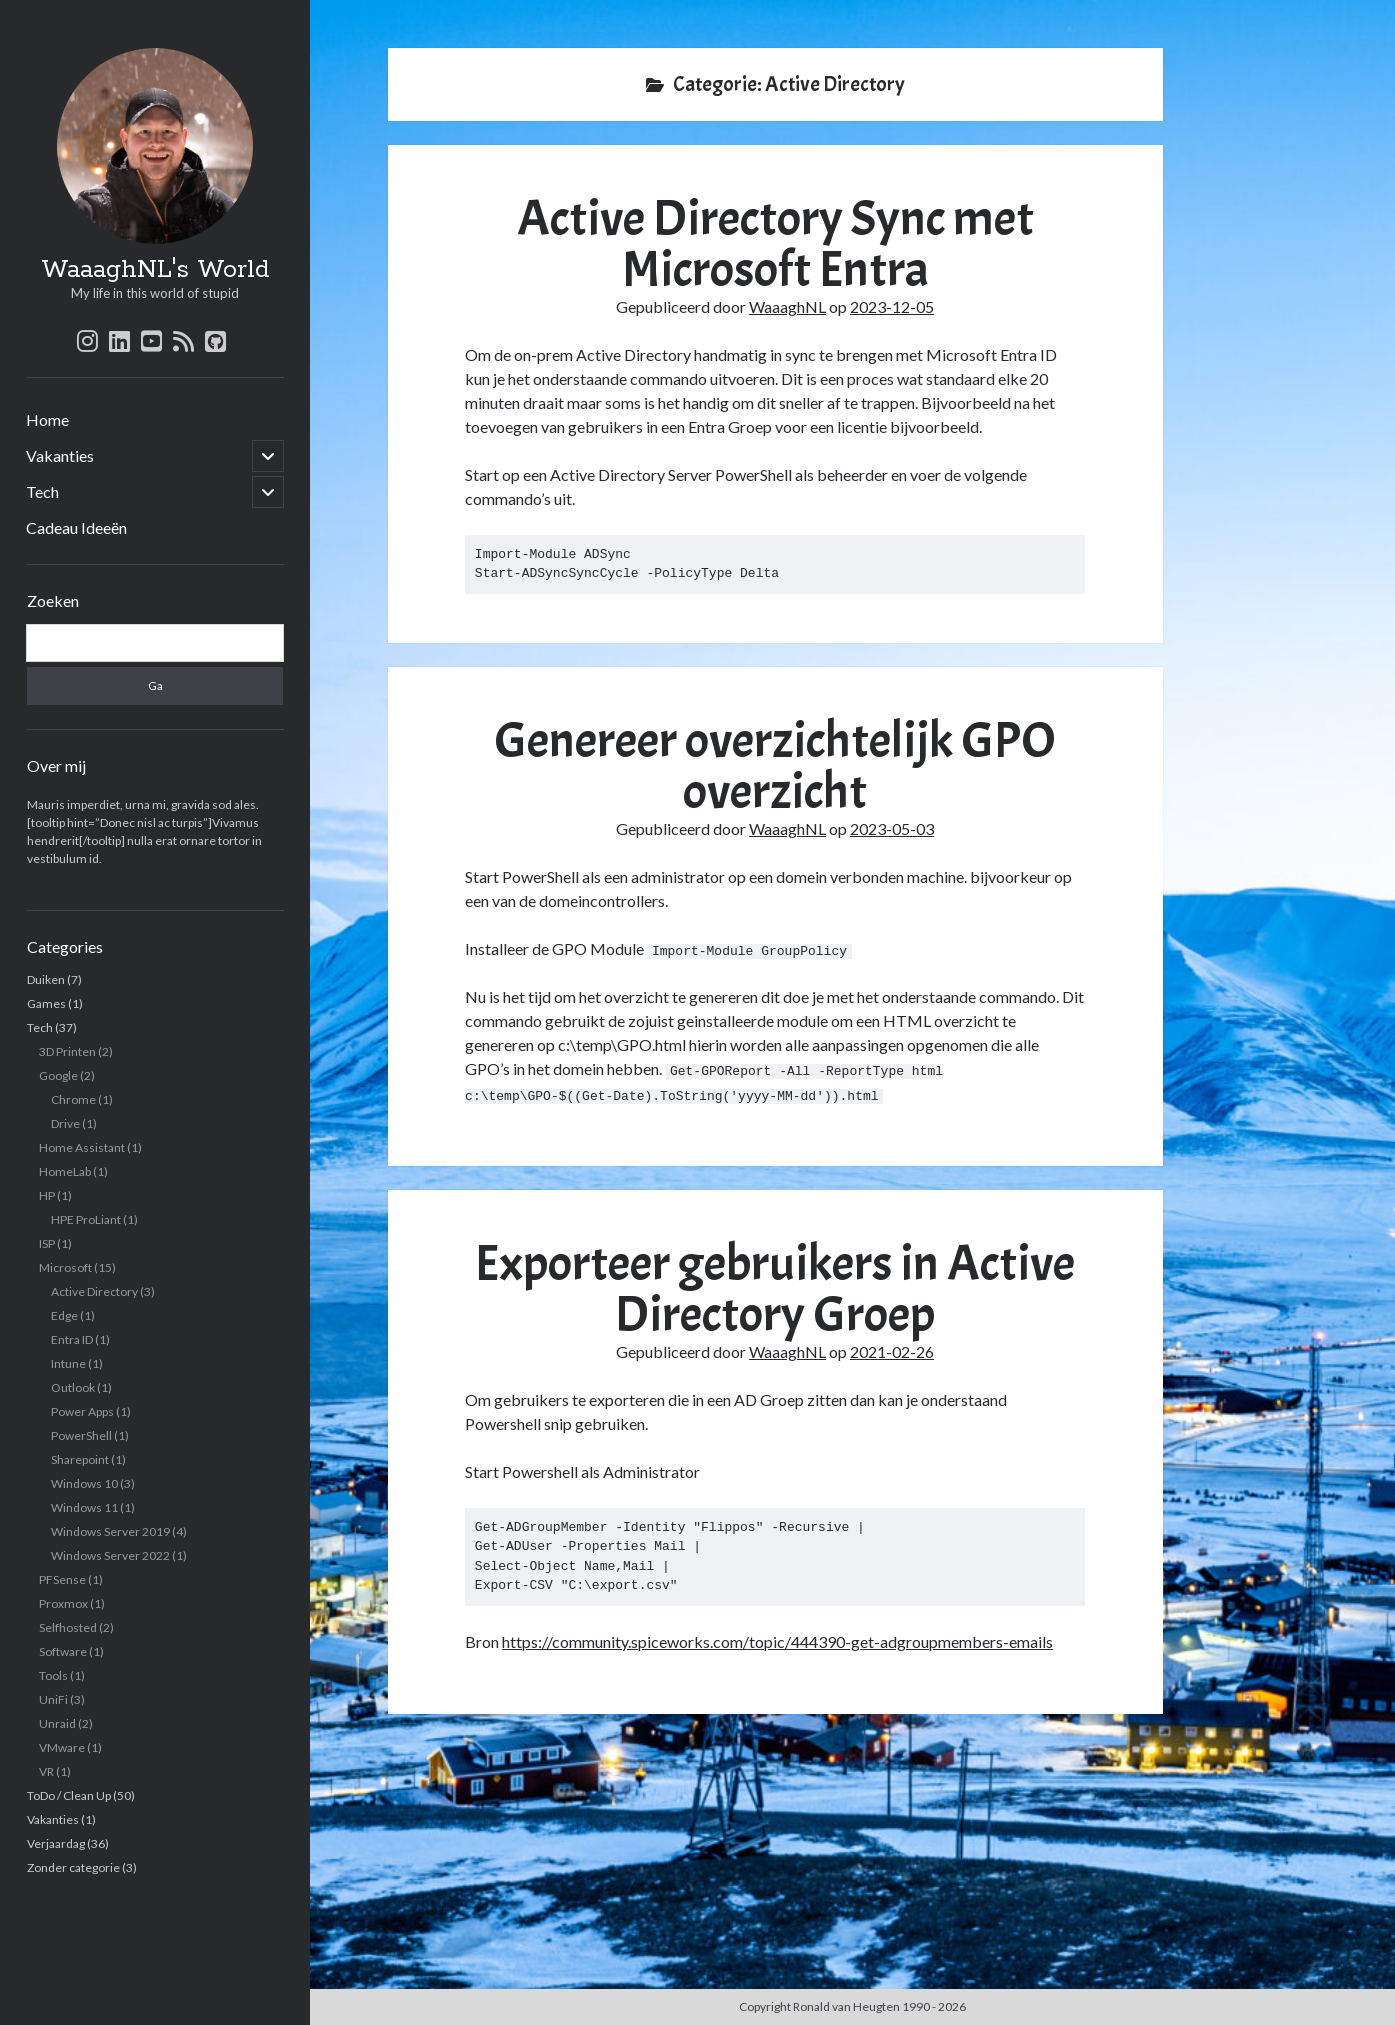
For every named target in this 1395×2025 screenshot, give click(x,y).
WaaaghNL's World (155, 270)
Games (46, 1003)
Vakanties (60, 455)
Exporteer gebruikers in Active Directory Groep (775, 1288)
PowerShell (81, 1435)
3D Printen (67, 1051)
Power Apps (82, 1411)
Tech (42, 491)
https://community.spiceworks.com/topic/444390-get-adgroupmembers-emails (777, 1639)
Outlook (73, 1387)
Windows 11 (84, 1507)
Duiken (46, 979)
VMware (62, 1747)
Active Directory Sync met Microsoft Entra (775, 244)
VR (46, 1771)
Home (47, 419)
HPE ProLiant (86, 1219)
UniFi (53, 1699)
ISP (47, 1243)
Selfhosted (68, 1627)
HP (47, 1195)
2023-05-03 (892, 828)
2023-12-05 (892, 306)
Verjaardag (56, 1843)
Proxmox (63, 1603)
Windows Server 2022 (110, 1555)
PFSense (62, 1579)
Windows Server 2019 (110, 1531)
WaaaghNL (787, 306)
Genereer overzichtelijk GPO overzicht (775, 766)
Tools (53, 1675)
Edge (64, 1315)
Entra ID (72, 1339)
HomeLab (65, 1171)
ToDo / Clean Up (69, 1795)
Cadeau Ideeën (76, 527)
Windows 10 (84, 1483)
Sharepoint (80, 1459)
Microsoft (65, 1267)
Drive (65, 1123)
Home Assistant (82, 1147)
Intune (68, 1363)
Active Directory (94, 1291)
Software (63, 1651)
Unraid (57, 1723)
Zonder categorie (73, 1867)
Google (58, 1075)
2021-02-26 (892, 1350)
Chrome (73, 1099)
